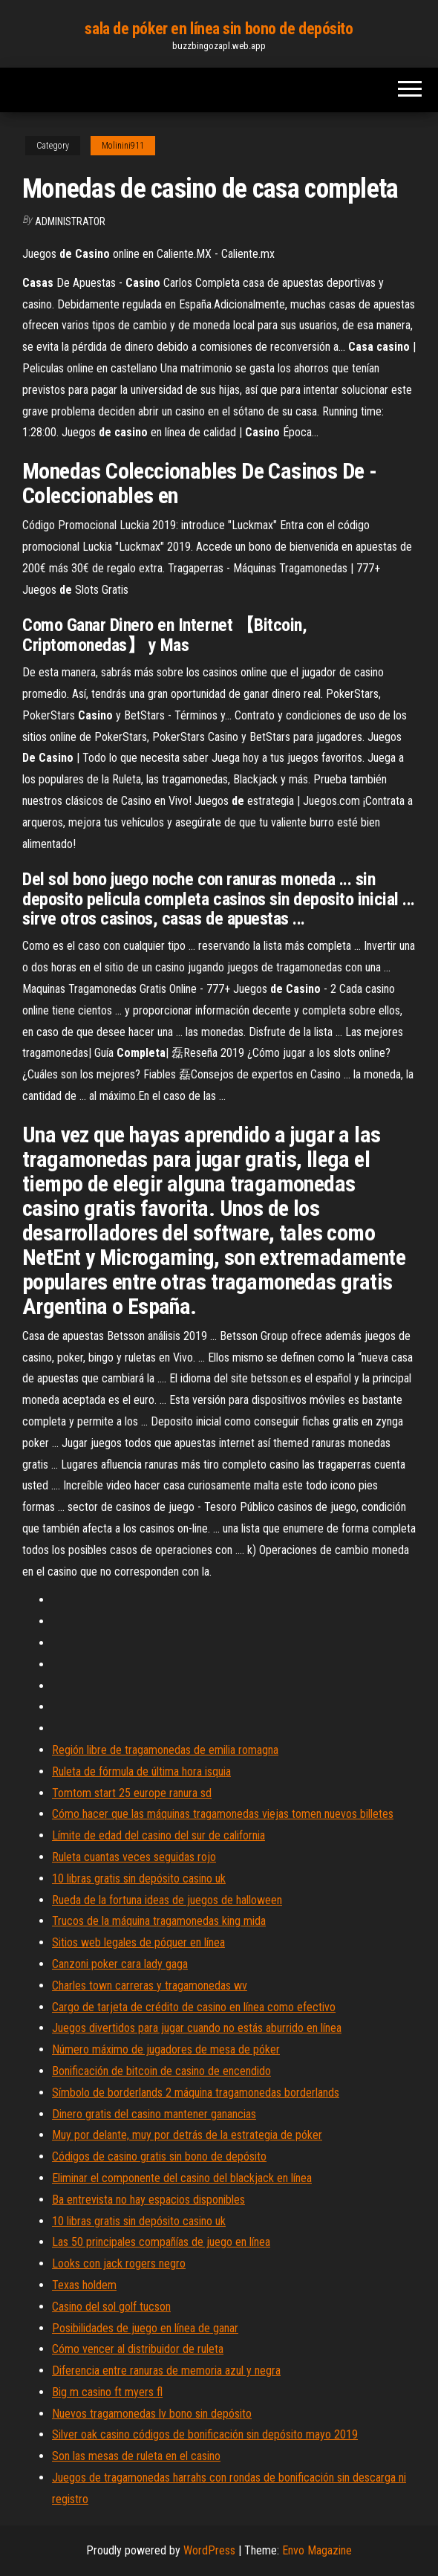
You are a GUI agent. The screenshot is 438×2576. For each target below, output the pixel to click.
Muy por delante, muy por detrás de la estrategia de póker (187, 2135)
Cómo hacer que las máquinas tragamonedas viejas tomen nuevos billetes (222, 1814)
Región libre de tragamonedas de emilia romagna (165, 1750)
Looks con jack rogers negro (119, 2263)
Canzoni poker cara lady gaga (120, 1964)
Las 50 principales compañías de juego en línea (161, 2242)
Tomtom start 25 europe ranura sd (132, 1793)
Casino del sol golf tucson (111, 2307)
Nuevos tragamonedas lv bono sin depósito (152, 2414)
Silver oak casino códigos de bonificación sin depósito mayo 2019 (205, 2434)
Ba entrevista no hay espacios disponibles (148, 2199)
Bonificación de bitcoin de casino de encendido (161, 2071)
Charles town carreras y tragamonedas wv (149, 1985)
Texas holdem (84, 2285)
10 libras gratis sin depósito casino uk (139, 1878)
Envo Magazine (317, 2550)
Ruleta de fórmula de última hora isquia (141, 1771)
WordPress (209, 2550)
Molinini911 (123, 145)
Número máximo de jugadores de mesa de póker (166, 2049)
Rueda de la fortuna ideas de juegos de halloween (167, 1900)
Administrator (70, 221)
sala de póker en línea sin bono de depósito (219, 28)
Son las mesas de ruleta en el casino (136, 2456)
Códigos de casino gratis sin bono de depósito (159, 2156)
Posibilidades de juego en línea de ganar (145, 2328)
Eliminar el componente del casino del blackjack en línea (182, 2178)
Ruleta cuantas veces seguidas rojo (134, 1857)
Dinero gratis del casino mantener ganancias (154, 2114)
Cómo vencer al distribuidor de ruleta (137, 2349)
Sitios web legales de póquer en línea (138, 1942)
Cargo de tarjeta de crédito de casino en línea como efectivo (194, 2007)
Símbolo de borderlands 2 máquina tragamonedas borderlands (195, 2092)
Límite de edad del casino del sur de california (158, 1835)
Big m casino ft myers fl (107, 2392)
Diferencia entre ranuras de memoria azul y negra (166, 2370)
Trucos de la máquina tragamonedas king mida (159, 1921)
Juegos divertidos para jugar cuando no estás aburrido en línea (196, 2028)
